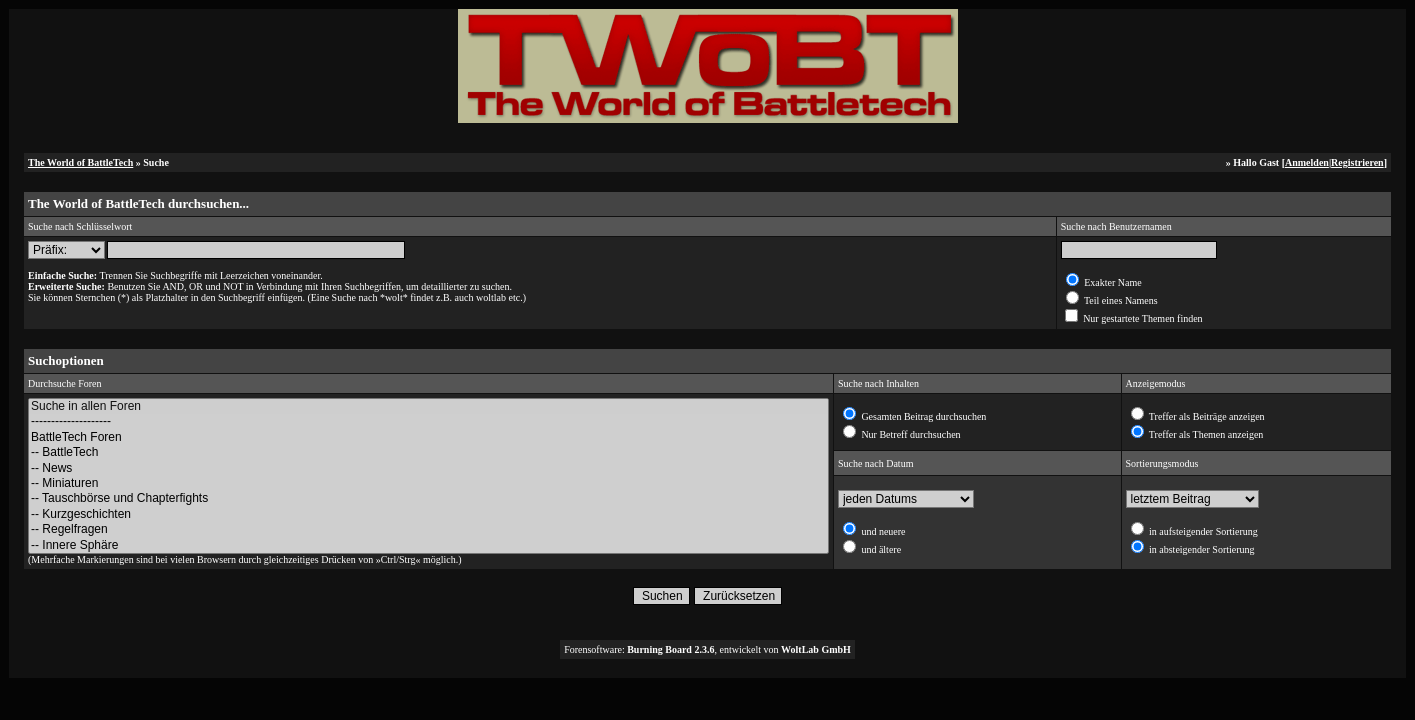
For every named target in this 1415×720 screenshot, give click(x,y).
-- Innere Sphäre (428, 545)
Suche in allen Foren (428, 406)
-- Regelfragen (428, 529)
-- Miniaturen (428, 483)
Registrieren (1357, 162)
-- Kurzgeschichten (428, 514)
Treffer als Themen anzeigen (1205, 434)
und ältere (880, 549)
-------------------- (428, 421)
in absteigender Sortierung (1201, 549)
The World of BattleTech (80, 162)
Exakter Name (1112, 282)
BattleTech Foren (428, 437)
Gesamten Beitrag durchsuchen (922, 416)
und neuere (882, 531)
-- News (428, 468)
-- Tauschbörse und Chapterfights (428, 498)
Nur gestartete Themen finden (1142, 318)
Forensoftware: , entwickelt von (707, 649)
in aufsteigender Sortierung (1202, 531)
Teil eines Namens (1120, 300)
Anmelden (1307, 162)
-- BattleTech (428, 452)
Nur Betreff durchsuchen (910, 434)
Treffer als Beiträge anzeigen (1206, 416)
